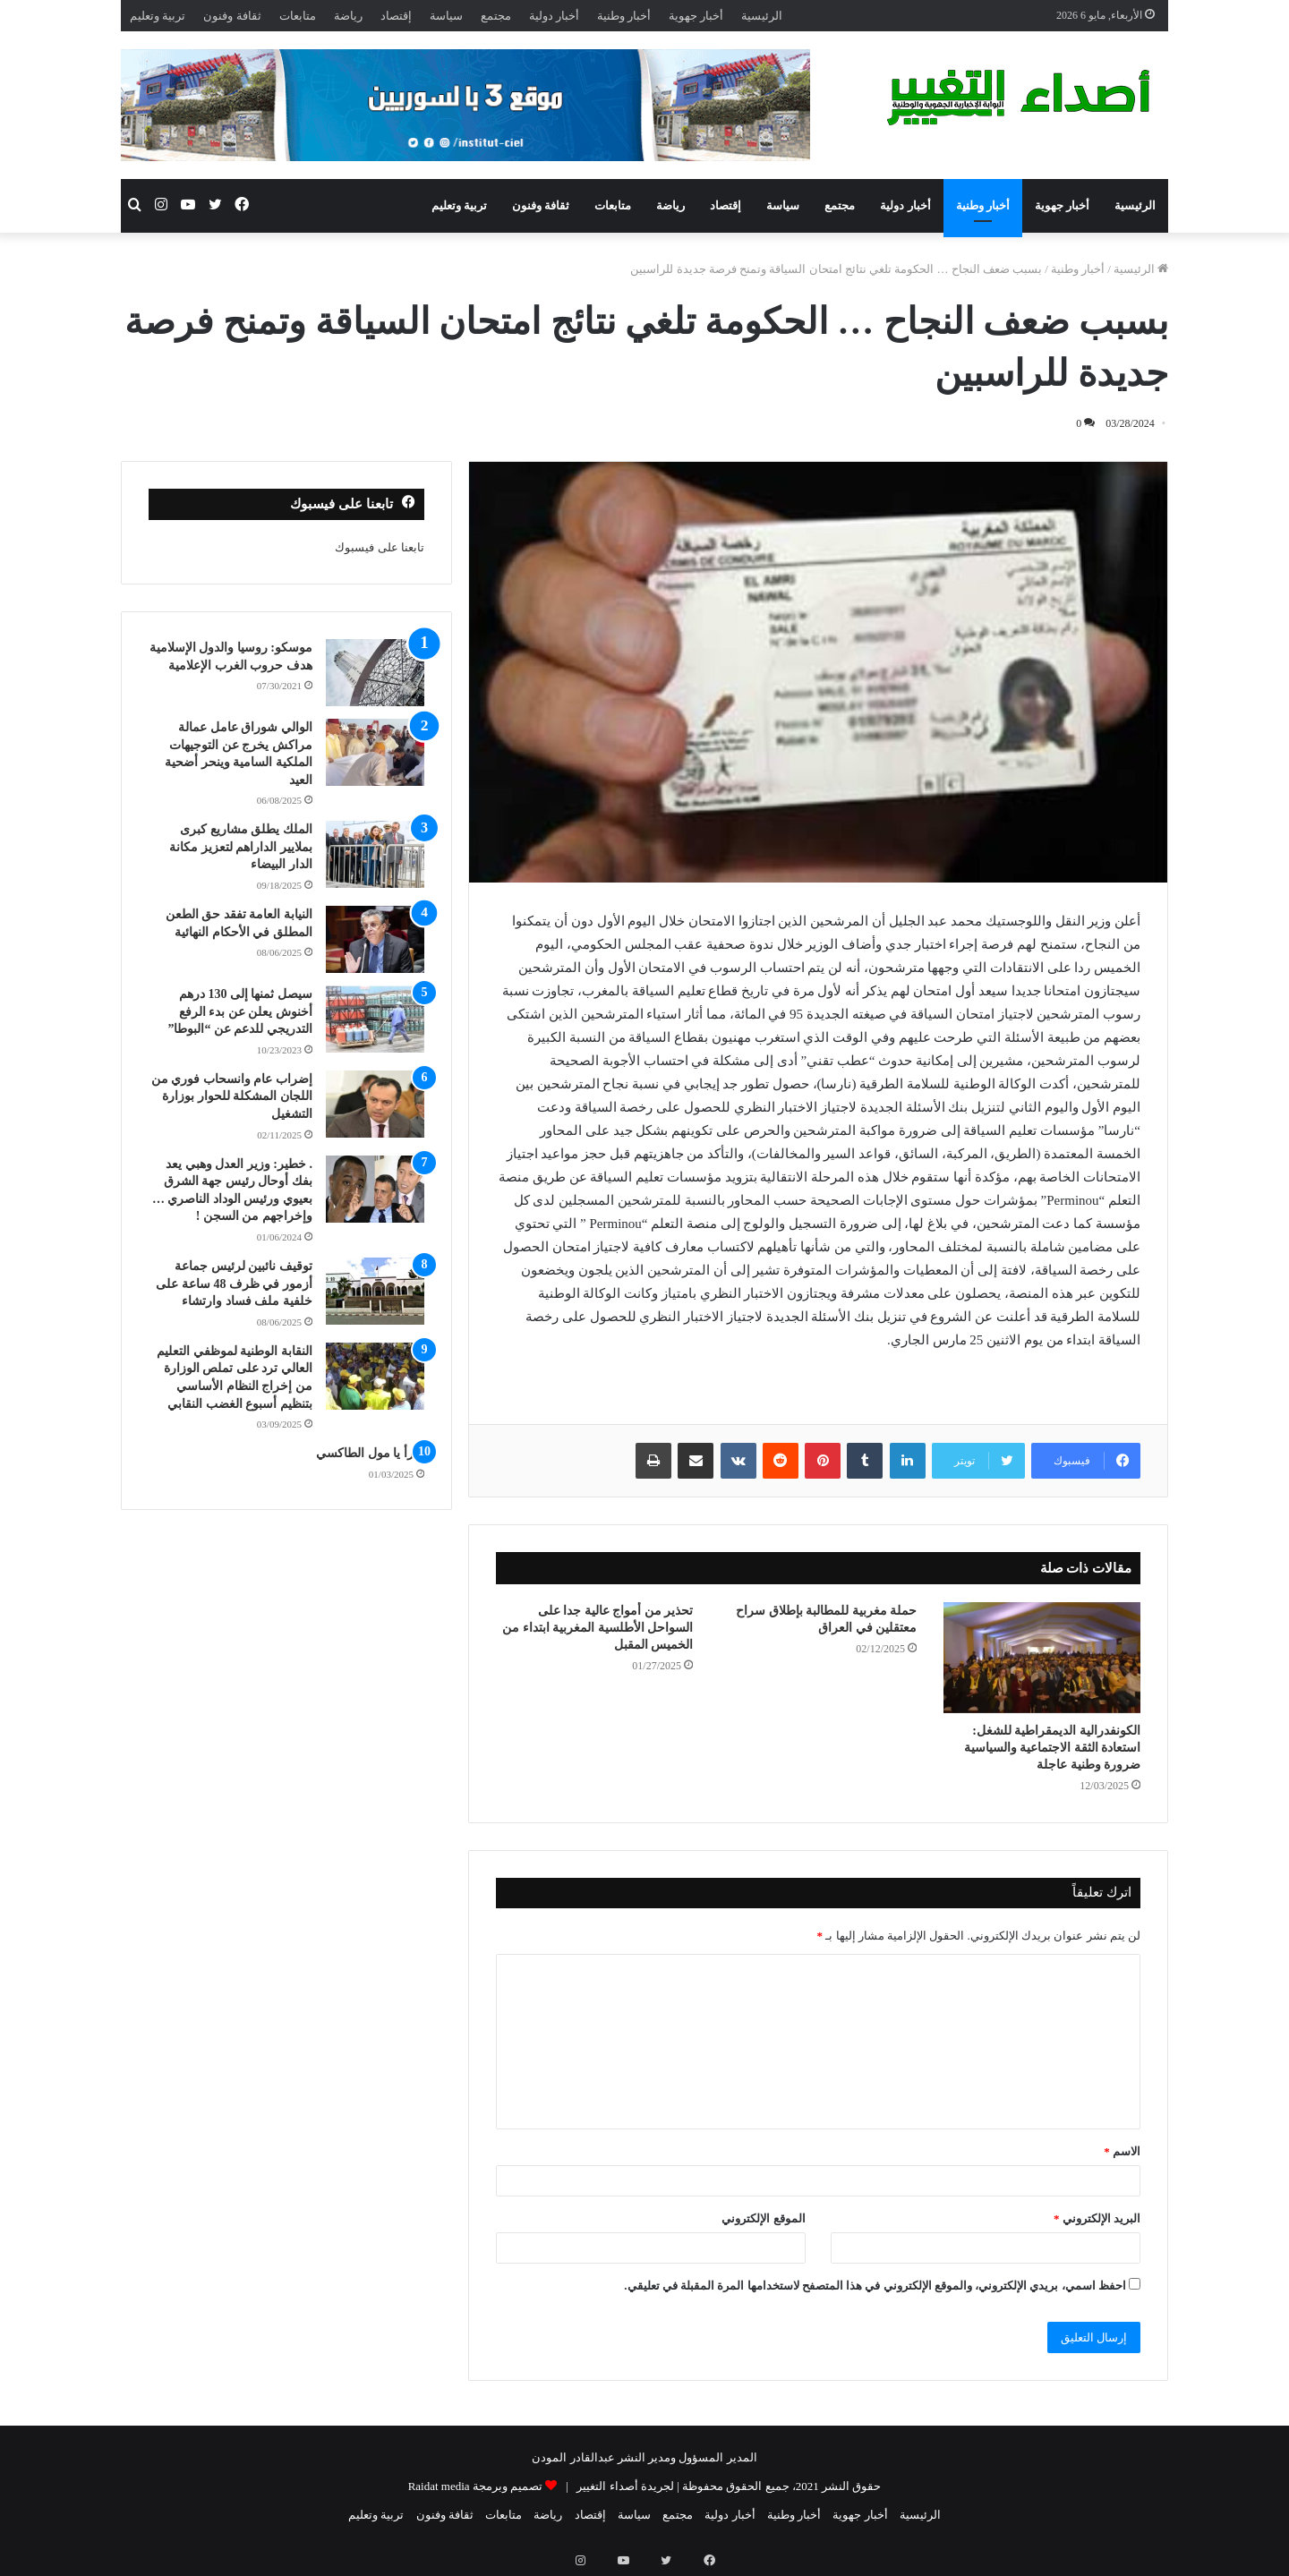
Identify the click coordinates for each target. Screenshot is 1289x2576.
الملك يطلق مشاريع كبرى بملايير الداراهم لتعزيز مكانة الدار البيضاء (240, 847)
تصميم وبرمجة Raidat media (475, 2486)
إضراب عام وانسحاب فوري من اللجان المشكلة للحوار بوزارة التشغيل (231, 1096)
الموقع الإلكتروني (763, 2218)
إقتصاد (396, 15)
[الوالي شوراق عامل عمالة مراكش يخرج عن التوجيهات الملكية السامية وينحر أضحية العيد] (375, 752)
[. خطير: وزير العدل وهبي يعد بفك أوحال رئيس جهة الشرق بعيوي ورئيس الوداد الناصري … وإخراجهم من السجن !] (375, 1189)
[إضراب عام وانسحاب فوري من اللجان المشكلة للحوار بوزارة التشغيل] (375, 1104)
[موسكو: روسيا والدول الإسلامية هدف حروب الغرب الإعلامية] (375, 672)
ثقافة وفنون (231, 15)
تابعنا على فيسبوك (379, 547)
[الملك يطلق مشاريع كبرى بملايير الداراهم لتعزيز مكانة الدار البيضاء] (375, 854)
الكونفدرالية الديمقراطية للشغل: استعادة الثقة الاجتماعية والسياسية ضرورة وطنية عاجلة (1052, 1747)
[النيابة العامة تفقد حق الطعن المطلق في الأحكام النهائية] (375, 939)
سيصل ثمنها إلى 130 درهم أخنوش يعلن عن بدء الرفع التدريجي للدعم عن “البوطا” (239, 1011)
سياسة (446, 15)
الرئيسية (761, 15)
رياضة (348, 15)
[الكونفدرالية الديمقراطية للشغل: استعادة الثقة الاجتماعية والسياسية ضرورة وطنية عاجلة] (1041, 1657)
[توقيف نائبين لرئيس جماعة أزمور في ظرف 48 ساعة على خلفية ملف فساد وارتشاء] (375, 1291)
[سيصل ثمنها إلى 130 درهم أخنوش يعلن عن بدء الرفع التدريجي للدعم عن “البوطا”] (375, 1019)
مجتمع (496, 15)
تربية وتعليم (157, 15)
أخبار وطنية (624, 15)
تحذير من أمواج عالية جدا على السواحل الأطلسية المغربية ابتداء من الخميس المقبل (597, 1627)
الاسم (1122, 2151)
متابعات (297, 15)
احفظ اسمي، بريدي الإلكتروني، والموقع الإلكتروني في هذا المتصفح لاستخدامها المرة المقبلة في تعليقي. (875, 2285)
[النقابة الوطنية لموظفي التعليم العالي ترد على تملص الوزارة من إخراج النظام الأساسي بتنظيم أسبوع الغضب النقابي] (375, 1376)
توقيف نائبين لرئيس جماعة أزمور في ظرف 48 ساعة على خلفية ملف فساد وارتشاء (234, 1283)
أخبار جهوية (696, 15)
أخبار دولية (554, 15)
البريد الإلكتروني (1097, 2218)
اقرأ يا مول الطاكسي (370, 1453)
